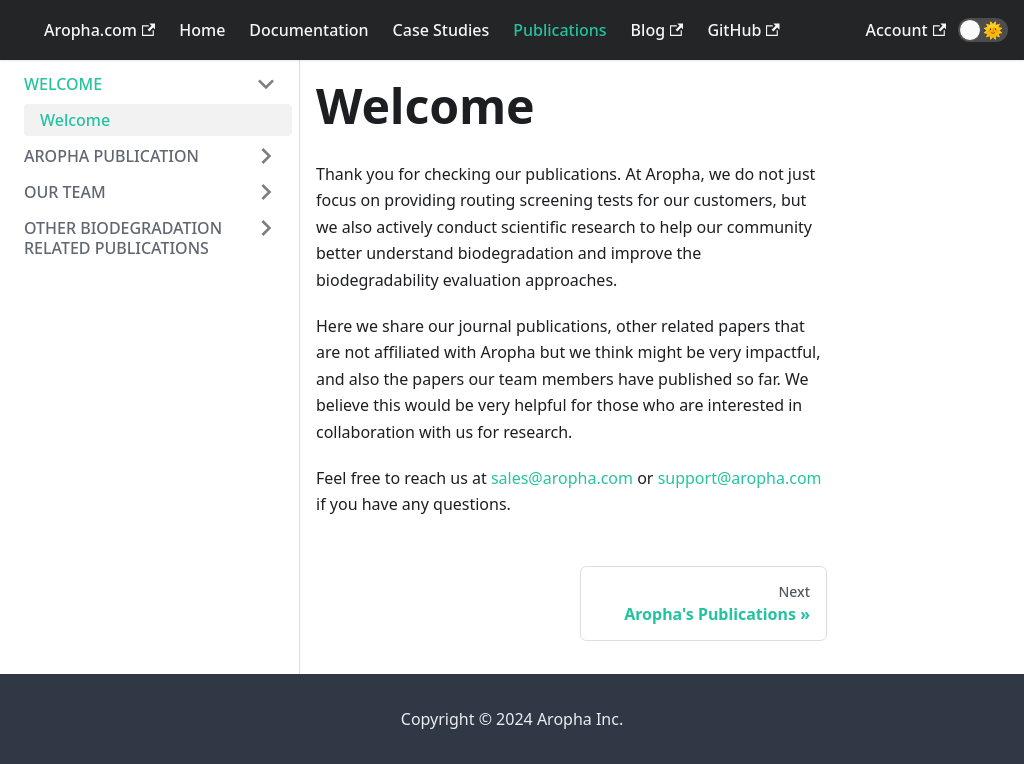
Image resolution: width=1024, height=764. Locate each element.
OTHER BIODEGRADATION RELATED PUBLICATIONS (123, 238)
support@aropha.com (740, 478)
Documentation (308, 30)
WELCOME (63, 84)
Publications (559, 30)
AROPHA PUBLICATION (111, 156)
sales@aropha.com (562, 478)
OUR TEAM (65, 192)
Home (202, 30)
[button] (983, 30)
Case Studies (441, 30)
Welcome (75, 120)
